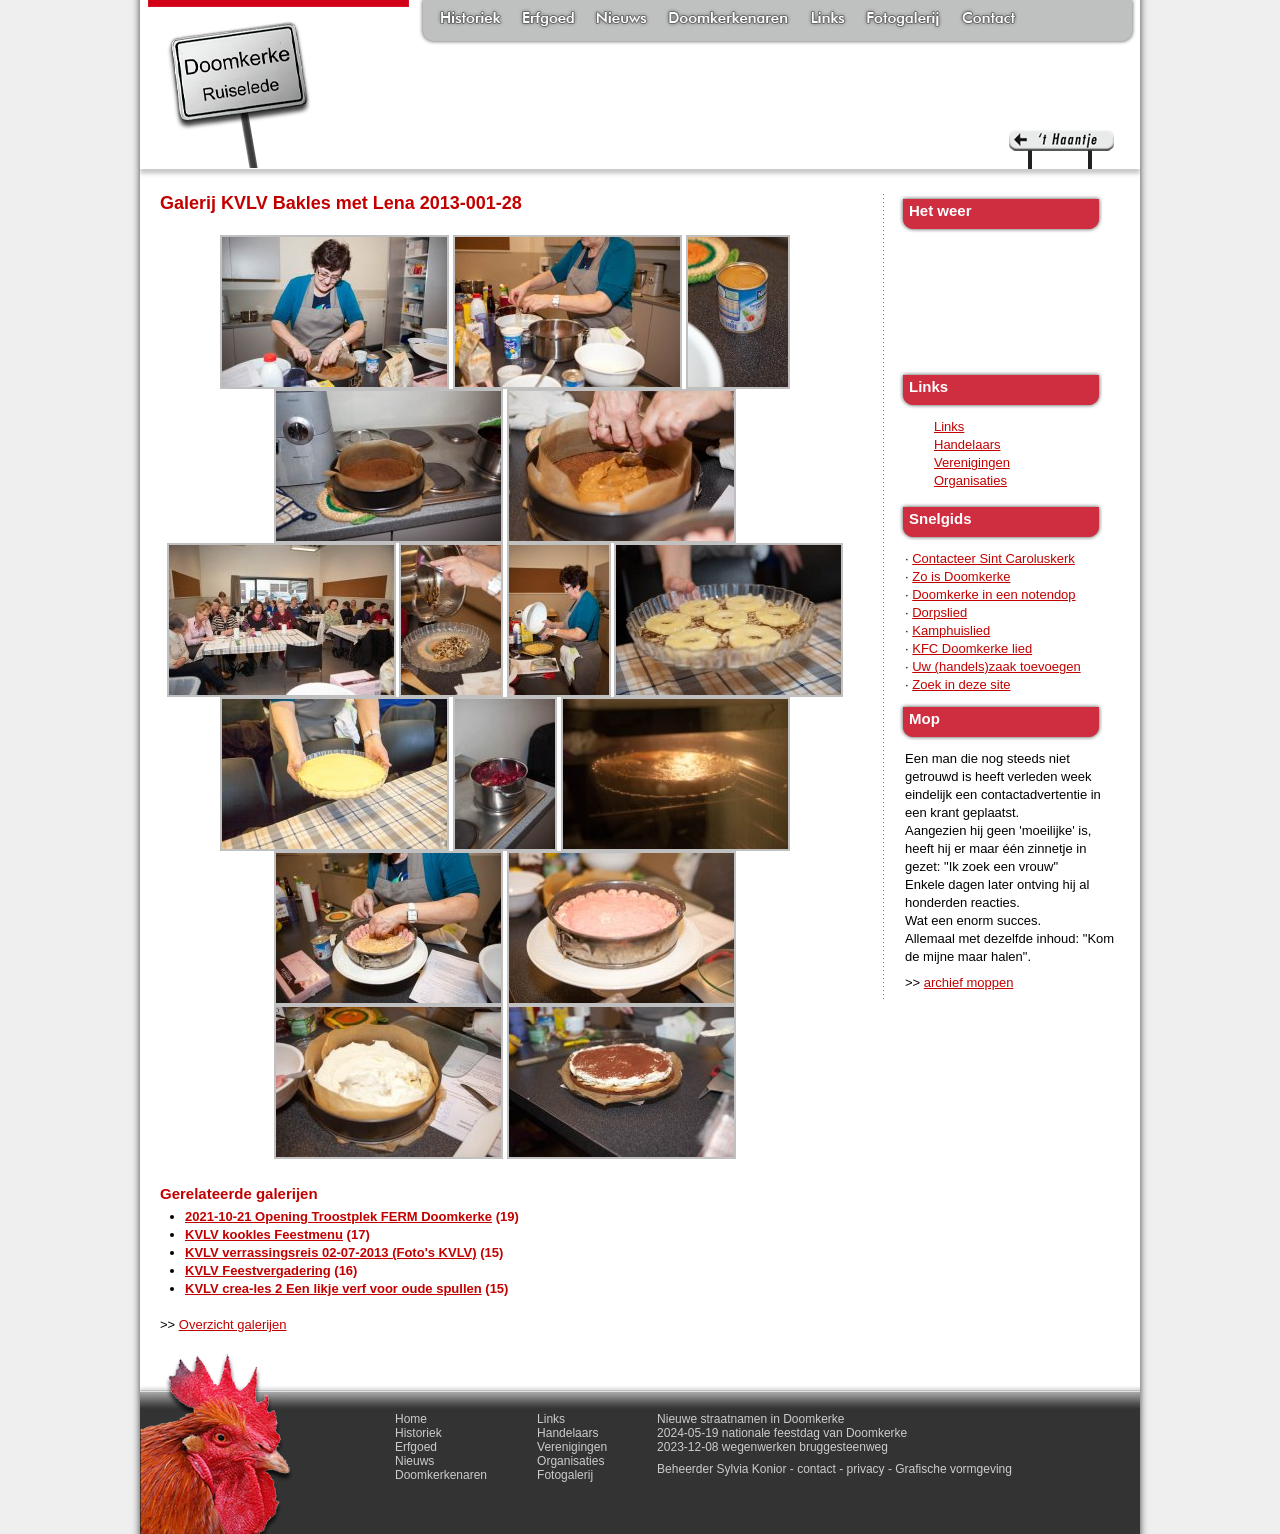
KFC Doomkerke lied (972, 648)
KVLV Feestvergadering (258, 1270)
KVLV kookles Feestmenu (264, 1234)
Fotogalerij (903, 20)
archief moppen (969, 982)
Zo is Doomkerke (961, 576)
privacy (866, 1469)
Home (411, 1419)
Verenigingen (972, 462)
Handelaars (967, 444)
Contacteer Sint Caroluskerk (993, 558)
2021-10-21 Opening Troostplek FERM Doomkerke (338, 1216)
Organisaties (970, 480)
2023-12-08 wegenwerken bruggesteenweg (772, 1447)
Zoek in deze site (961, 684)
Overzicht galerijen (233, 1324)
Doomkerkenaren (728, 20)
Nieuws (621, 20)
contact (816, 1469)
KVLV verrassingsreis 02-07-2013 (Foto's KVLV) (331, 1252)
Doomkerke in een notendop (993, 594)
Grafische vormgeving (953, 1469)
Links (827, 20)
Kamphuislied (951, 630)
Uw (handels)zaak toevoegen (996, 666)
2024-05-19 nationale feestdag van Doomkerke (782, 1433)
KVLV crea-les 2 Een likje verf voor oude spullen (333, 1288)
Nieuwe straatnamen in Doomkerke (750, 1419)
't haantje (1061, 149)
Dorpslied (939, 612)
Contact (988, 20)
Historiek (470, 20)
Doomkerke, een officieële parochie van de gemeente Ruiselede (239, 94)
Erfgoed (548, 20)
